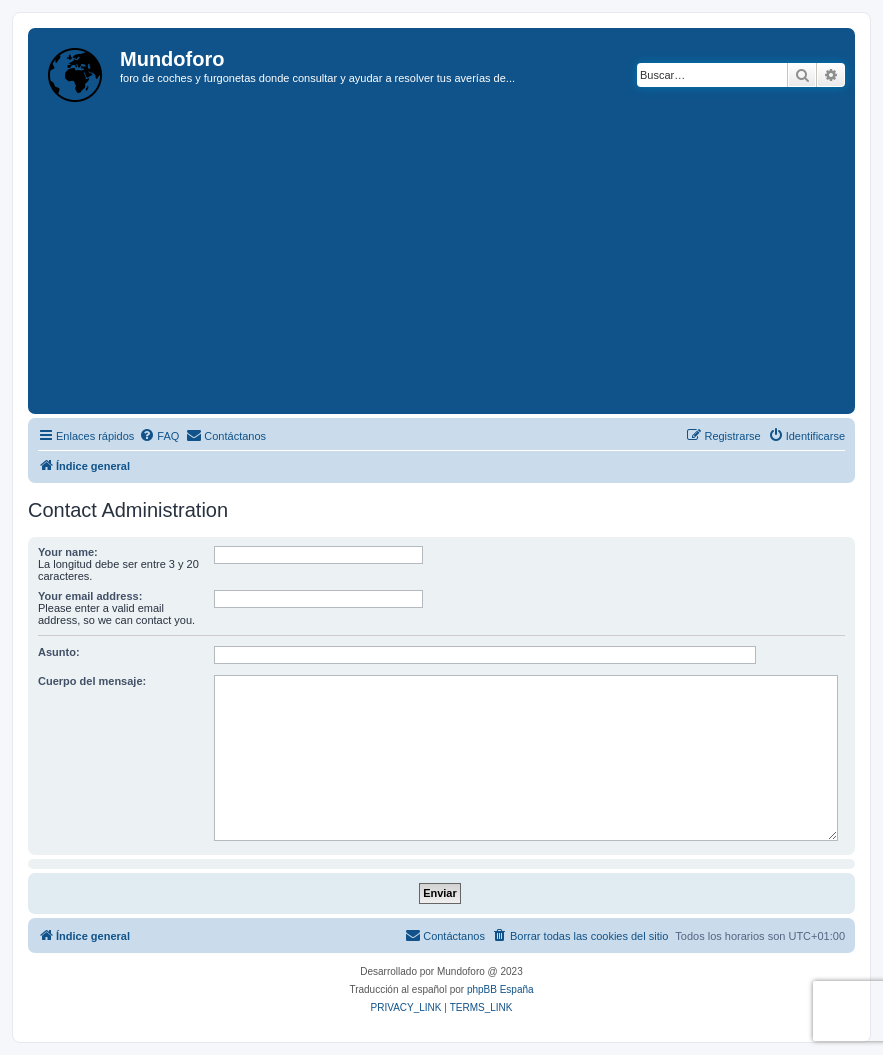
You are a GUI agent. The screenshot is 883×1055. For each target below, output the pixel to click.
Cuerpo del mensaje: (92, 681)
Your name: (68, 552)
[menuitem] (159, 436)
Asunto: (59, 652)
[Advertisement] (458, 259)
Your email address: (90, 596)
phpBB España (500, 989)
